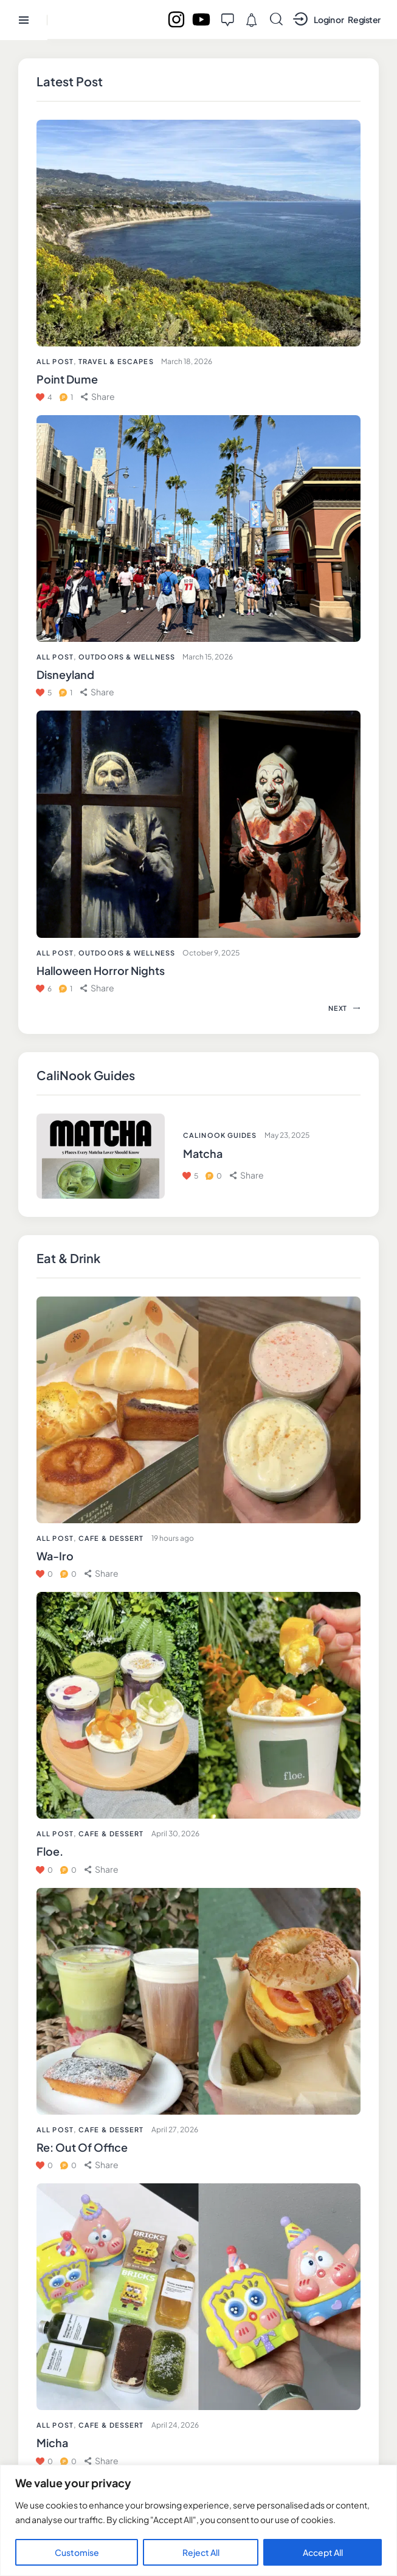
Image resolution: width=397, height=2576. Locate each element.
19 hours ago (172, 1538)
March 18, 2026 (186, 361)
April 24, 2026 (175, 2425)
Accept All (323, 2552)
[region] (198, 2520)
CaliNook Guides (220, 1135)
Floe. (49, 1851)
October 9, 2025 (211, 952)
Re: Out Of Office (82, 2147)
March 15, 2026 (207, 656)
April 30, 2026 (175, 1833)
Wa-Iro (55, 1556)
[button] (102, 1573)
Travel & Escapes (116, 361)
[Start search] (276, 19)
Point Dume (67, 379)
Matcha (203, 1153)
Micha (52, 2443)
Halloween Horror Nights (100, 970)
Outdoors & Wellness (126, 657)
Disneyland (65, 674)
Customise (77, 2552)
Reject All (200, 2552)
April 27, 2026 (174, 2129)
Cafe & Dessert (110, 1538)
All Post (55, 1538)
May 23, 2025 (286, 1135)
